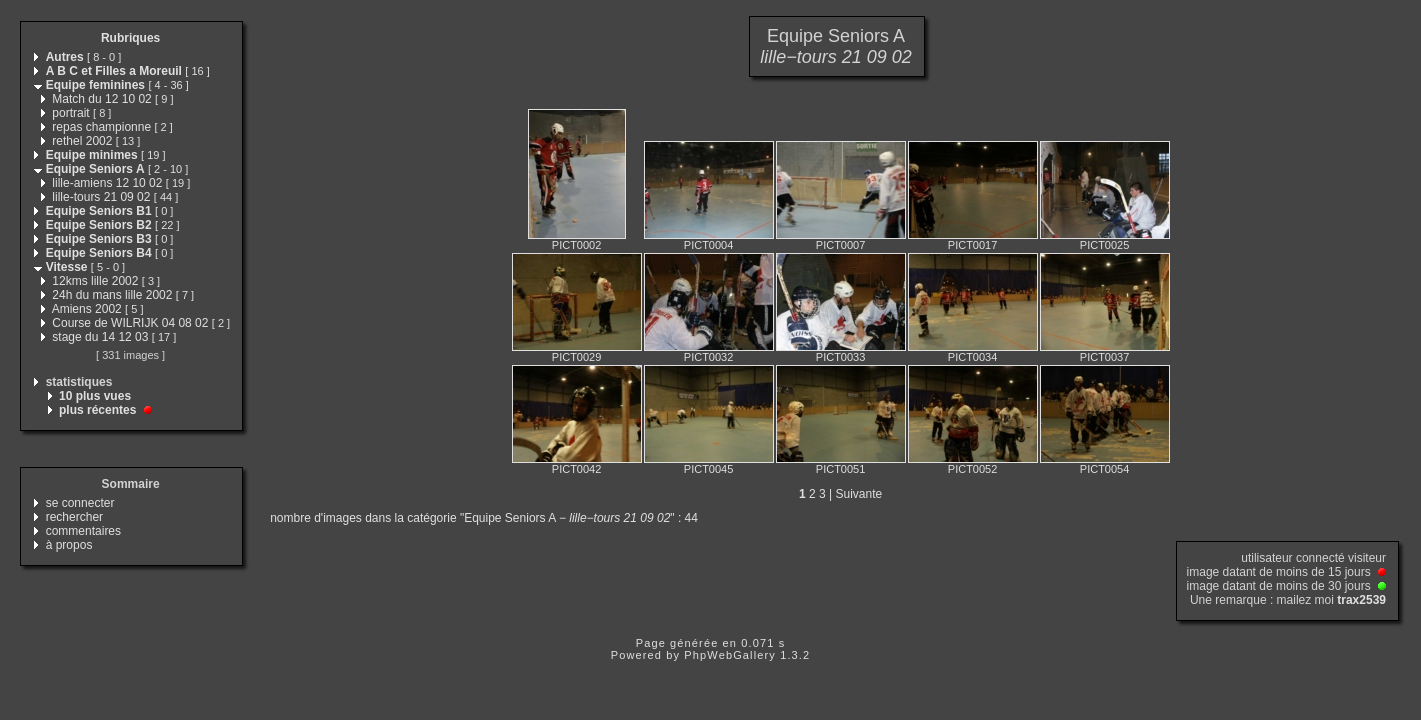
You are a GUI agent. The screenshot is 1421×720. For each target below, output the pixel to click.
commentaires (83, 531)
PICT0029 (577, 357)
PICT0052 (973, 469)
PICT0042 (577, 469)
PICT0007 (841, 245)
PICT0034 (973, 357)
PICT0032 (709, 357)
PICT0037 (1105, 357)
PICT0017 (973, 245)
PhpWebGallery (730, 655)
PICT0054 (1105, 469)
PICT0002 (577, 245)
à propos (69, 545)
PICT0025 (1105, 245)
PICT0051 (841, 469)
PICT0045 (709, 469)
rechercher (74, 517)
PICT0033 (841, 357)
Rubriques (130, 38)
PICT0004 (709, 245)
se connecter (80, 503)
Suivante (859, 494)
